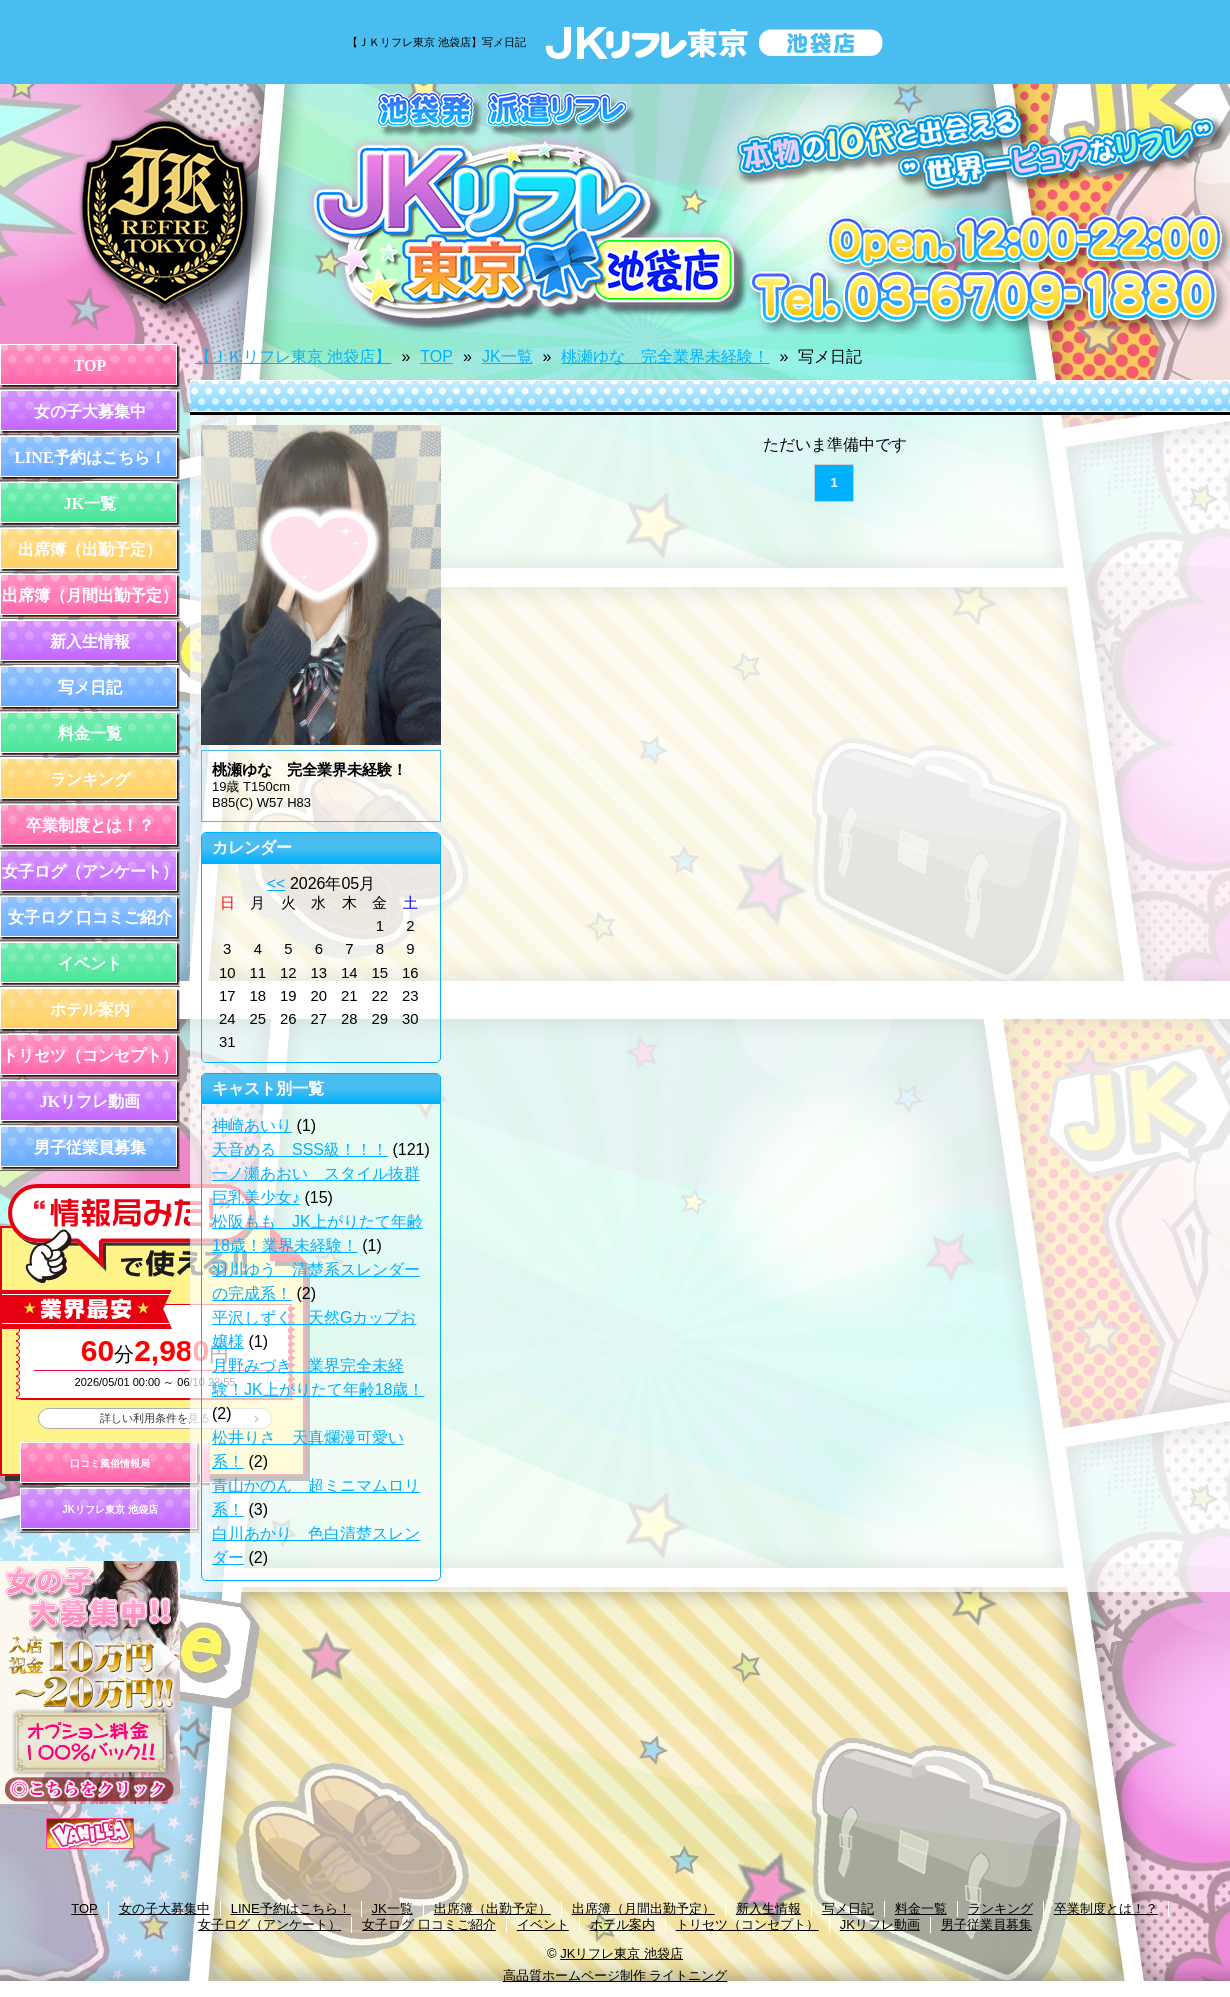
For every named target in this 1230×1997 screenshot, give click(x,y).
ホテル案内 (90, 1009)
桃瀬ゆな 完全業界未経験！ (665, 356)
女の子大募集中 (90, 411)
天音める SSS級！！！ (300, 1149)
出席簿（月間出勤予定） (90, 595)
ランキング (90, 779)
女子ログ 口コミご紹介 (90, 917)
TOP (90, 365)
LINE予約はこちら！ (89, 457)
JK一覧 (90, 503)
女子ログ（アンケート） (90, 871)
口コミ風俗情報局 (110, 1463)
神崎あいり (252, 1125)
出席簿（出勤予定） (90, 549)
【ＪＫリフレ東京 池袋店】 (293, 356)
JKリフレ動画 (90, 1101)
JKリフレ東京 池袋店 (110, 1509)
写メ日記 (90, 687)
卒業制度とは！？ (90, 825)
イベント (90, 963)
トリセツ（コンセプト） (90, 1055)
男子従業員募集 (90, 1147)
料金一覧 (90, 733)
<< (276, 883)
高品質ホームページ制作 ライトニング (615, 1975)
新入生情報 (90, 641)
